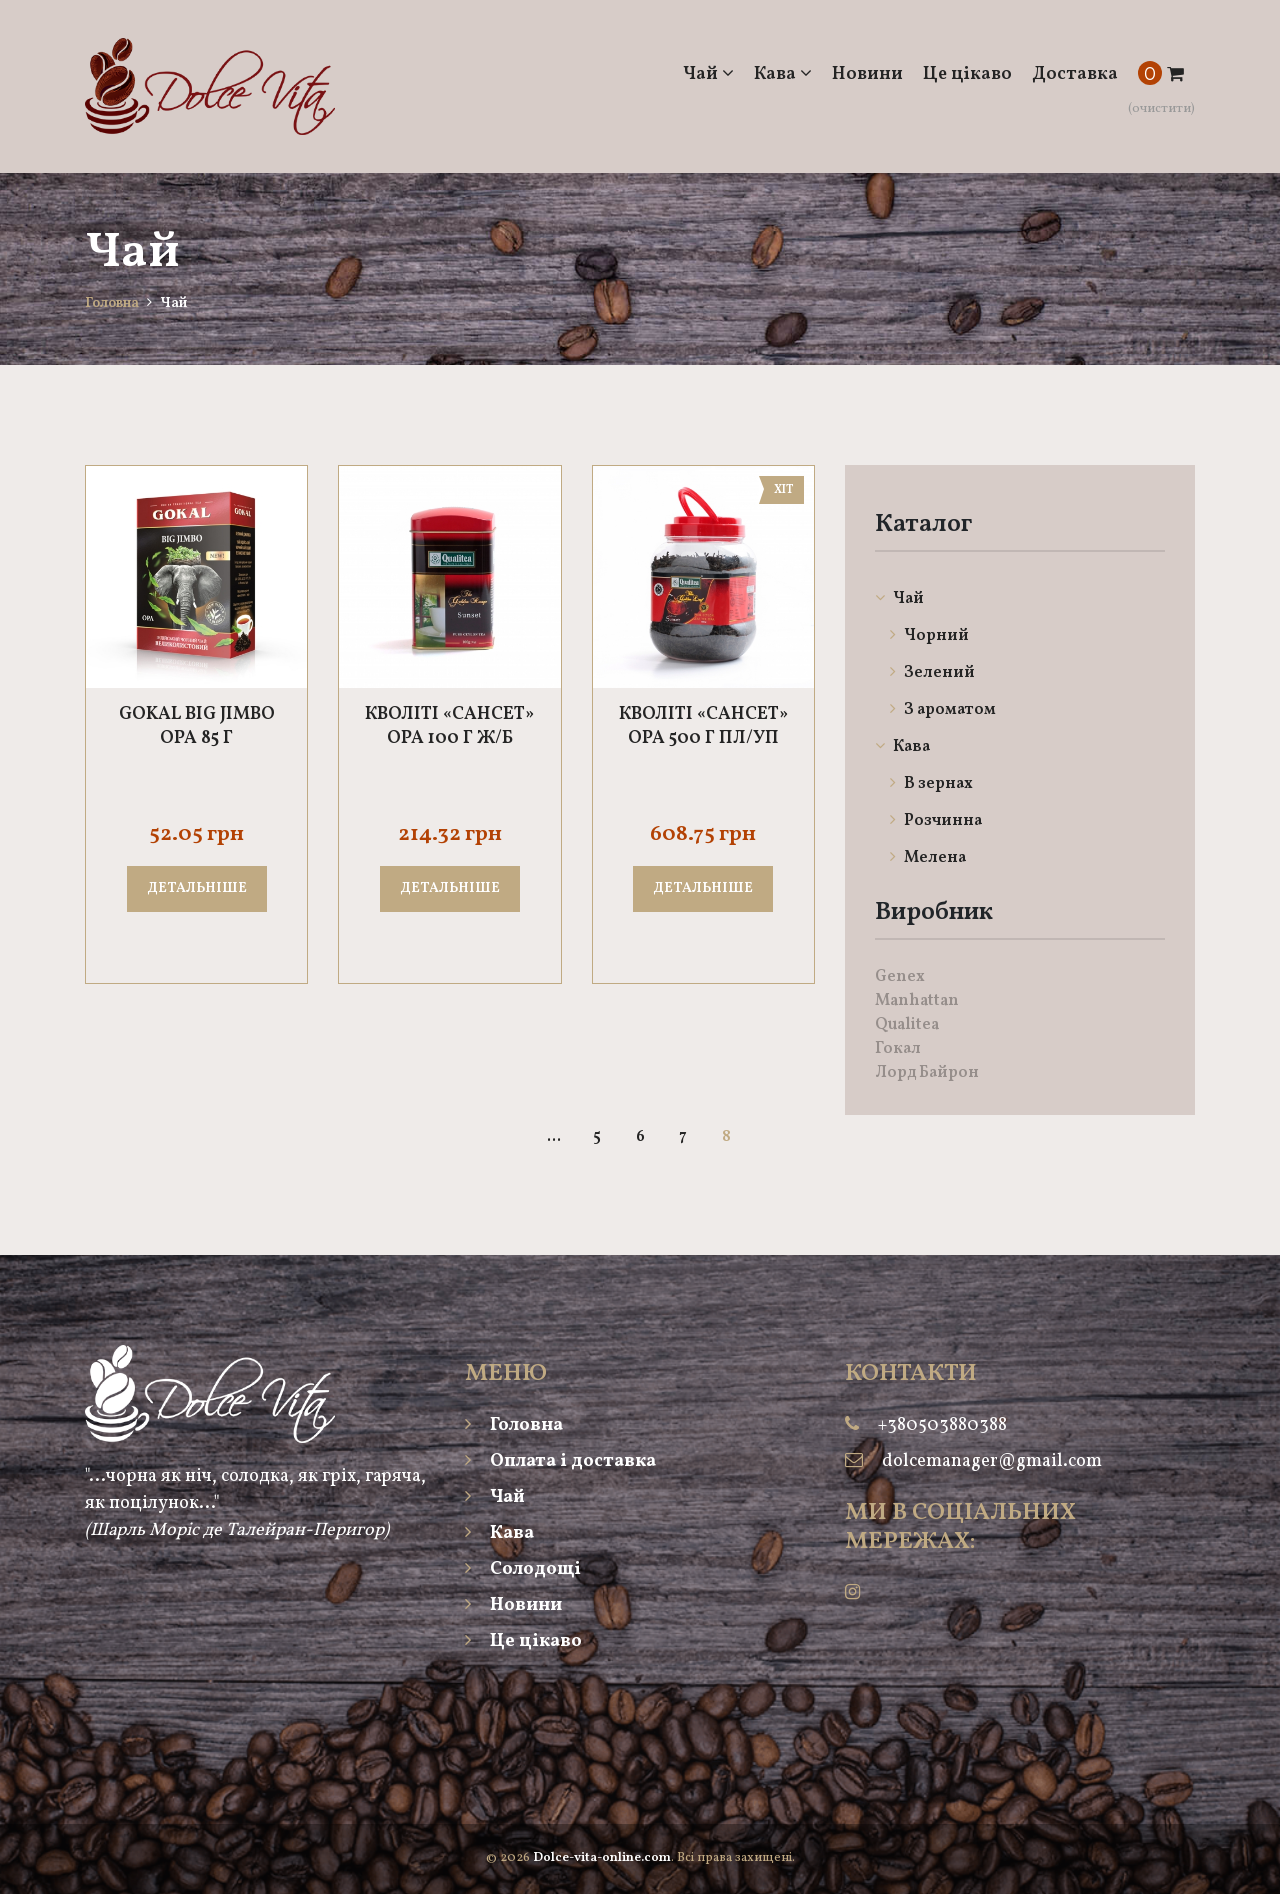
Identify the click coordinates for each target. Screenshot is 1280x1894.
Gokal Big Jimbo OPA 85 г (197, 727)
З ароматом (943, 710)
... (554, 1137)
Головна (112, 303)
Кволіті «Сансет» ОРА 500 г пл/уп (703, 727)
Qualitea (907, 1025)
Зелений (932, 673)
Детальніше (197, 888)
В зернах (931, 784)
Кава (783, 74)
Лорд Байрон (927, 1073)
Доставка (1075, 74)
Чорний (929, 636)
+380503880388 (942, 1425)
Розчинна (936, 821)
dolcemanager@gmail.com (992, 1461)
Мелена (928, 858)
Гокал (898, 1049)
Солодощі (523, 1569)
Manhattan (917, 1001)
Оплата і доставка (560, 1461)
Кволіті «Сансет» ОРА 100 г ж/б (449, 727)
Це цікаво (967, 74)
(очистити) (1161, 109)
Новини (867, 74)
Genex (900, 977)
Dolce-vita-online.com (602, 1858)
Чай (708, 74)
